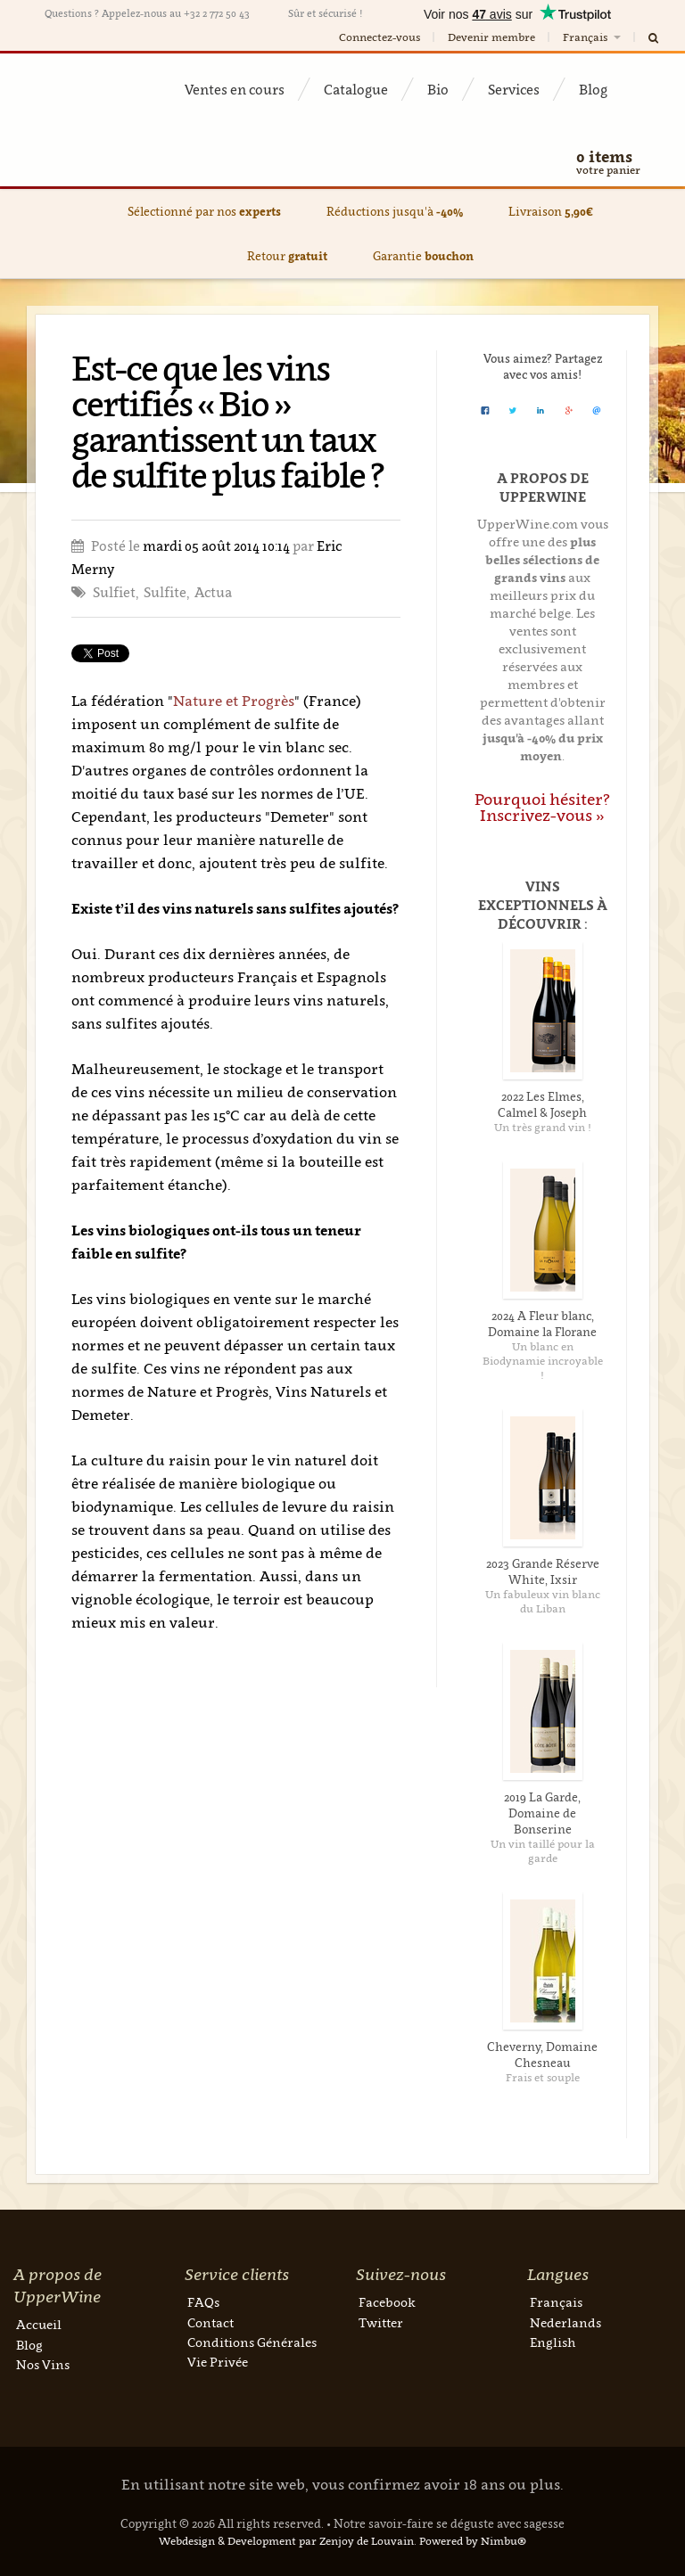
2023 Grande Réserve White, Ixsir (542, 1571)
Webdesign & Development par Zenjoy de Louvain (286, 2540)
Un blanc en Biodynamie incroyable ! (543, 1361)
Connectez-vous (379, 37)
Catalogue (356, 89)
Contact (210, 2322)
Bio (438, 89)
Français (593, 37)
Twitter (381, 2322)
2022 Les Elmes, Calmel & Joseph (542, 1104)
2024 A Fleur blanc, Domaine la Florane (542, 1324)
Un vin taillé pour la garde (543, 1851)
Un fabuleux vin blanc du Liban (542, 1601)
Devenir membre (491, 37)
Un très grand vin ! (542, 1127)
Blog (593, 89)
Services (514, 89)
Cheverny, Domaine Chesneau (542, 2054)
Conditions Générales (252, 2342)
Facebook (387, 2301)
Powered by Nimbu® (472, 2540)
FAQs (203, 2301)
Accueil (39, 2324)
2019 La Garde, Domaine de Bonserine (542, 1813)
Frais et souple (543, 2077)
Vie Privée (217, 2361)
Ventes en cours (235, 89)
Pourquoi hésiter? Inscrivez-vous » (542, 807)
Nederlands (565, 2322)
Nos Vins (43, 2364)
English (552, 2342)
